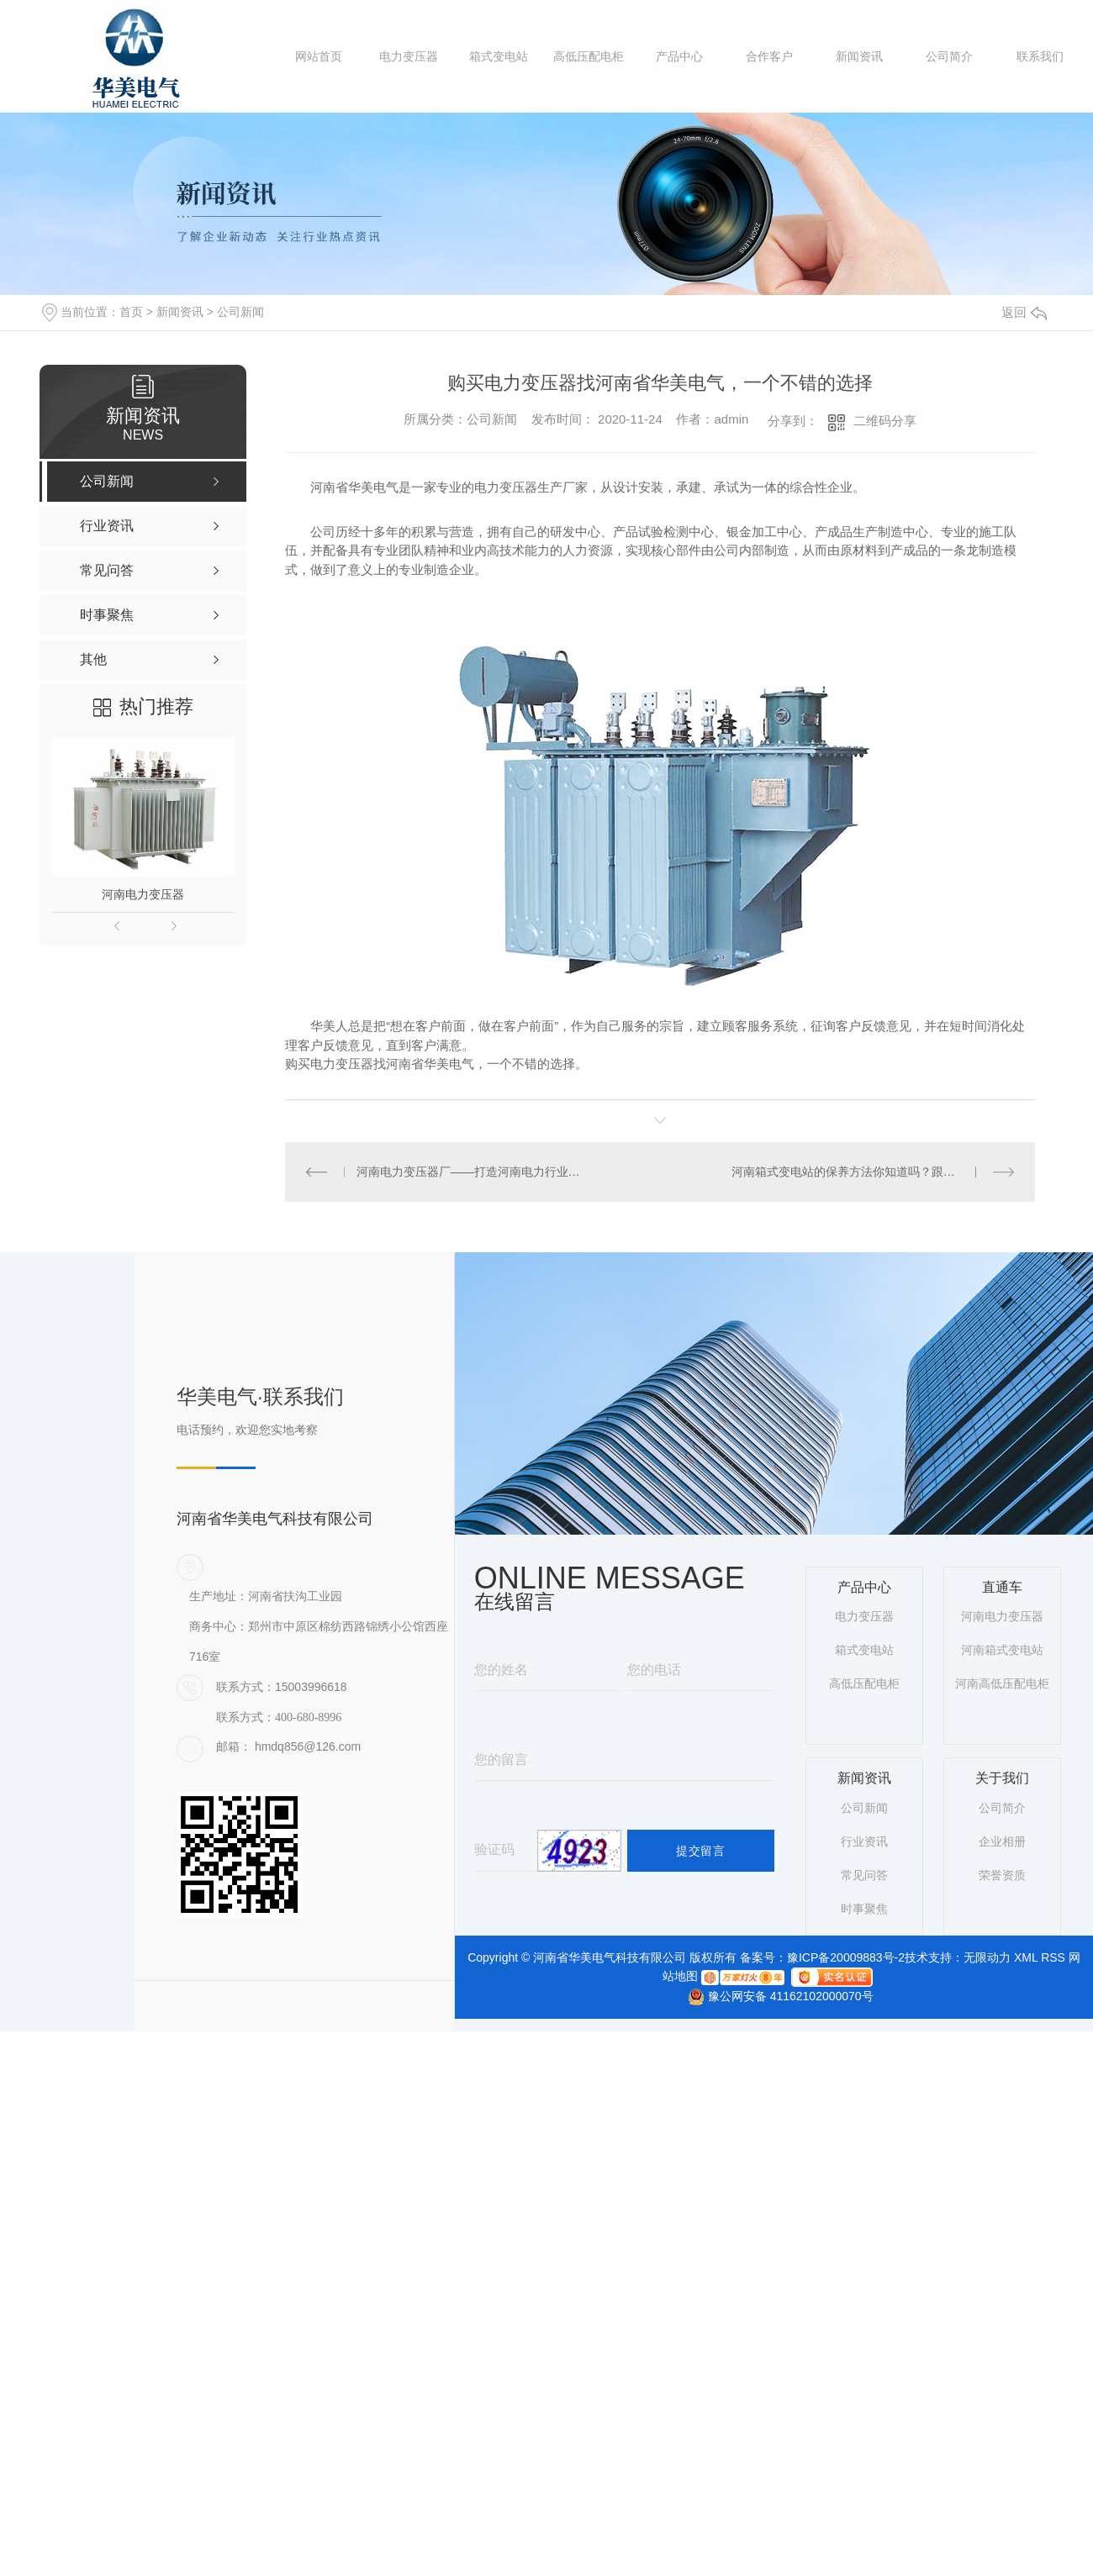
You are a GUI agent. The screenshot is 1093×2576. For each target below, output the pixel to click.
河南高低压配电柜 (1002, 1683)
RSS (1053, 1957)
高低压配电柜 (588, 56)
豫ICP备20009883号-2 (846, 1957)
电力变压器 (408, 56)
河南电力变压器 (143, 894)
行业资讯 (864, 1840)
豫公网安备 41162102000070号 (773, 1996)
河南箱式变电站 (1002, 1650)
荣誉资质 (1002, 1874)
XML (1026, 1957)
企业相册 (1002, 1840)
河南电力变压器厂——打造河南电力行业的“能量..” (472, 1170)
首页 (131, 312)
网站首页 (318, 56)
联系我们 (1040, 56)
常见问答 (864, 1874)
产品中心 (679, 56)
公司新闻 (240, 312)
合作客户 (769, 56)
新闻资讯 (859, 56)
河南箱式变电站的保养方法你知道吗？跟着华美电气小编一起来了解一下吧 (873, 1170)
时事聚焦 (864, 1908)
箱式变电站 (498, 56)
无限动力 (987, 1957)
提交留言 (700, 1850)
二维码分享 (884, 421)
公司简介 (949, 56)
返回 (1024, 312)
